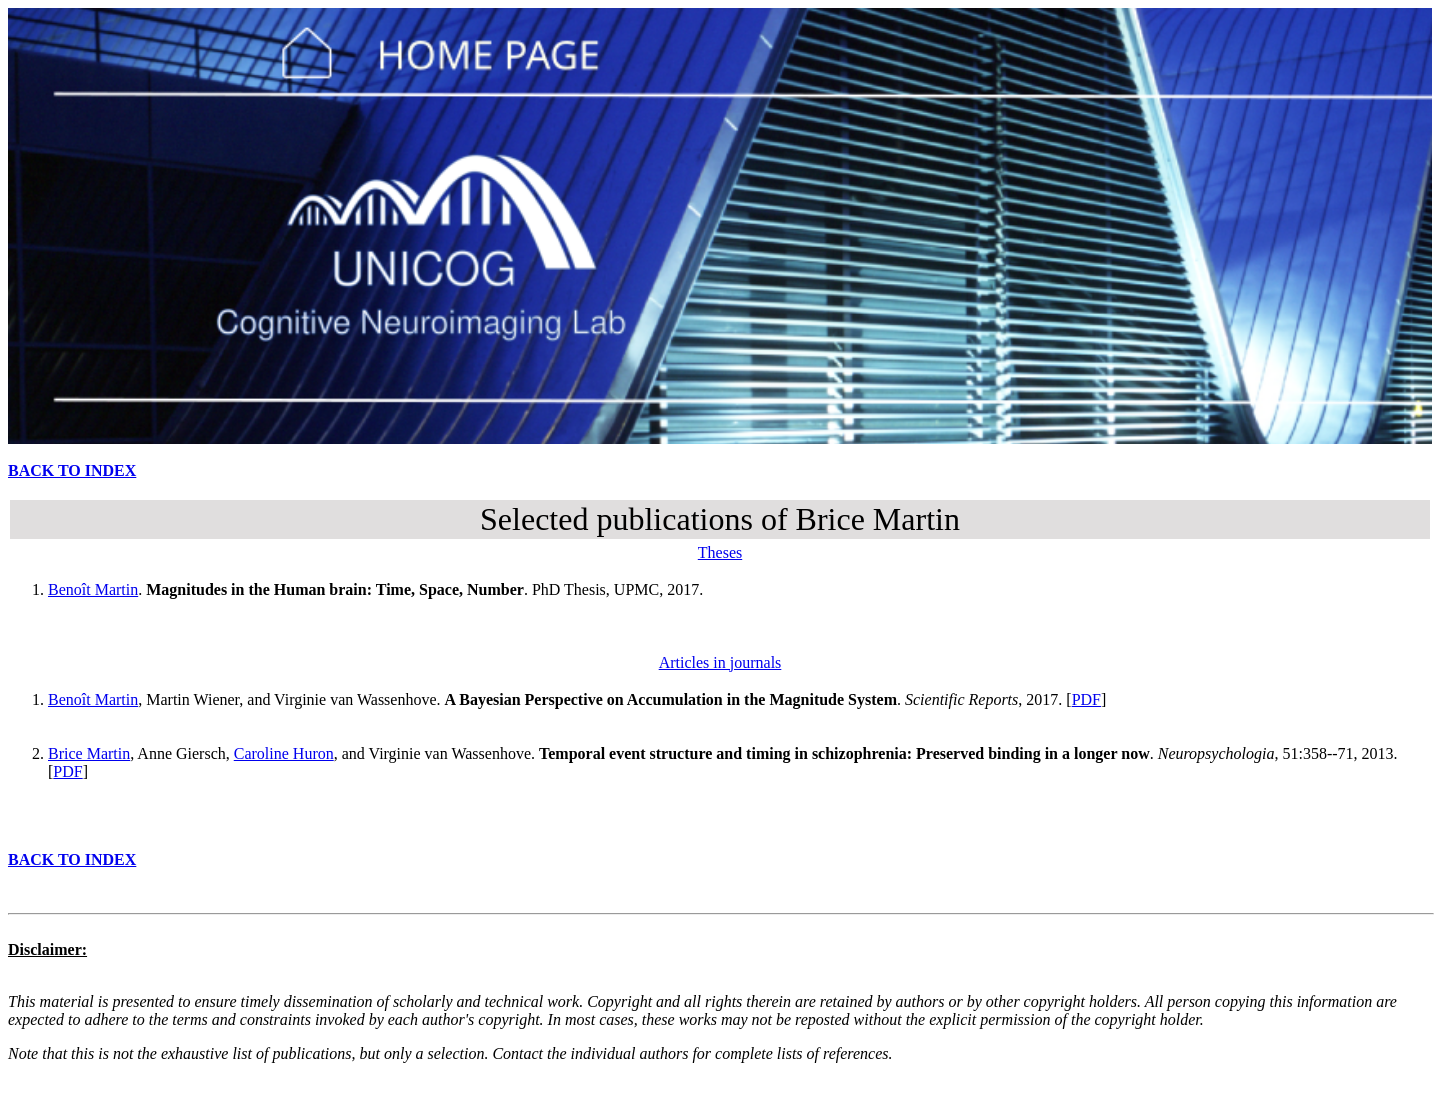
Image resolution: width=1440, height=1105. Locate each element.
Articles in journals (720, 662)
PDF (1086, 699)
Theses (720, 552)
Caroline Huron (284, 753)
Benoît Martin (93, 589)
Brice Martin (89, 753)
